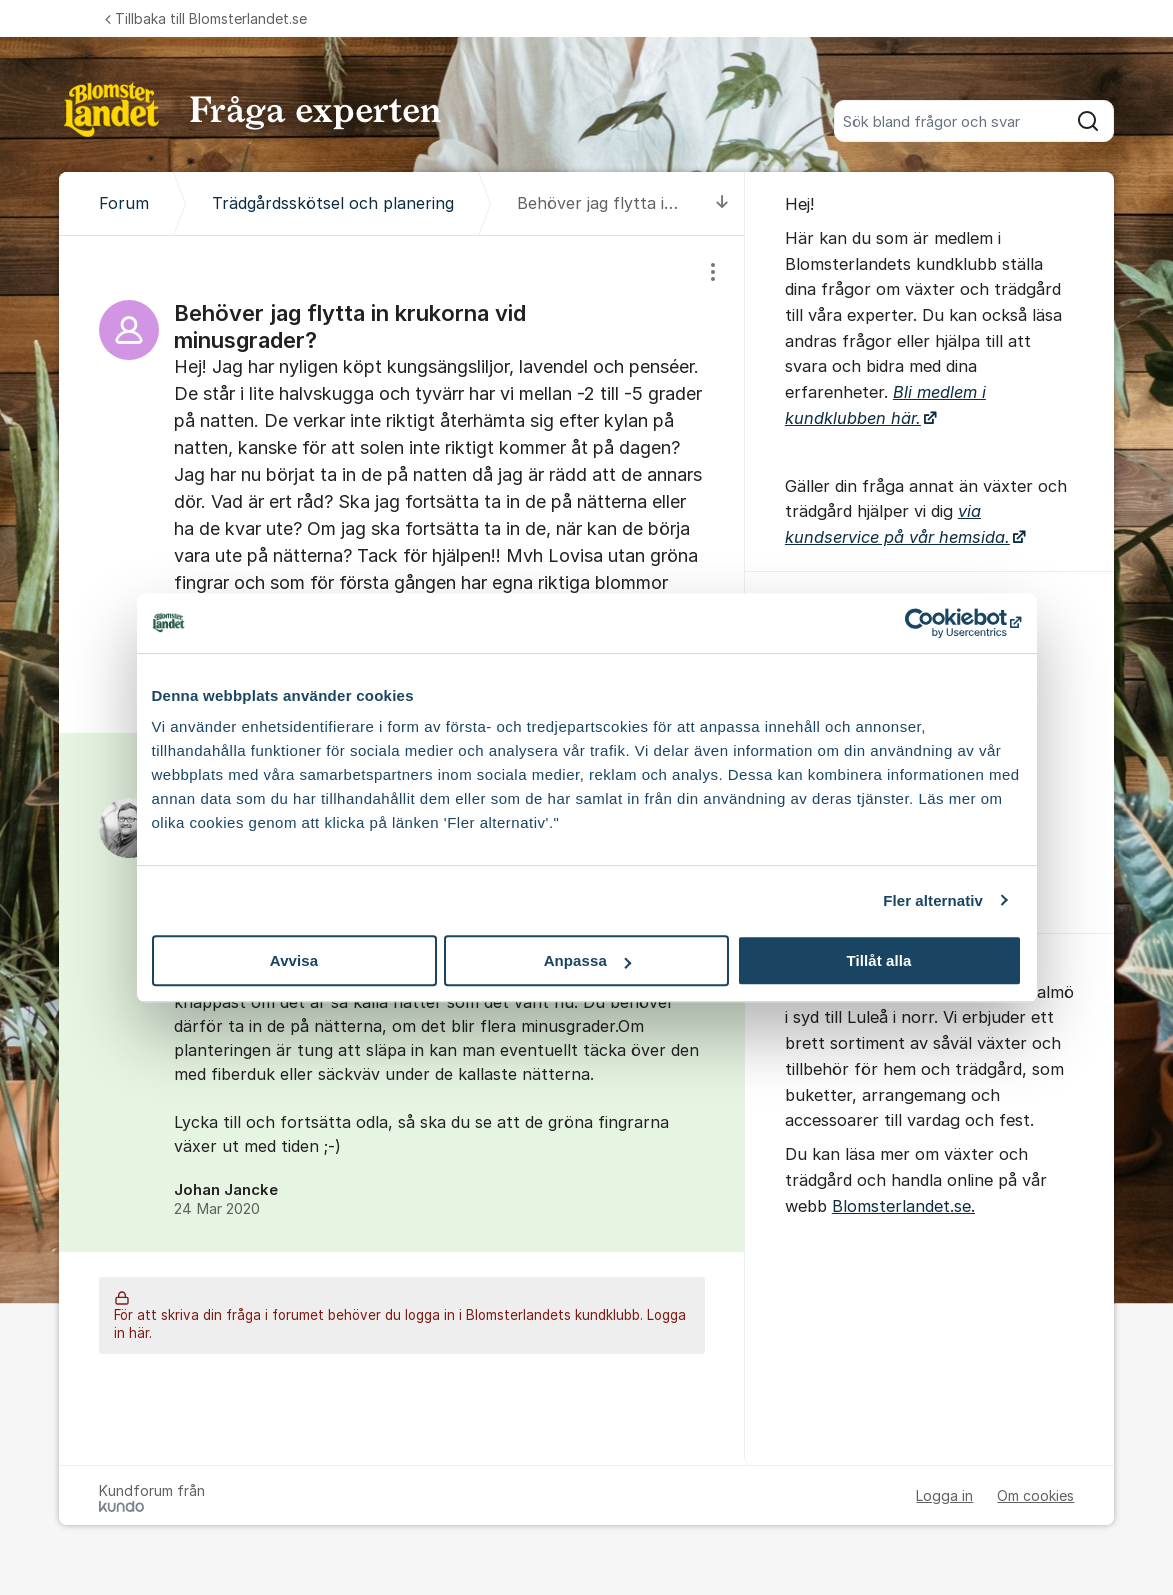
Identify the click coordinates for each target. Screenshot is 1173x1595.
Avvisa (294, 960)
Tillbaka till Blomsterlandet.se (206, 18)
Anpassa (587, 960)
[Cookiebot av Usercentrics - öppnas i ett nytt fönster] (934, 623)
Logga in (944, 1495)
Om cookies (1035, 1495)
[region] (402, 484)
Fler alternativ (933, 900)
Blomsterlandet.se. (903, 1206)
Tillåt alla (878, 960)
